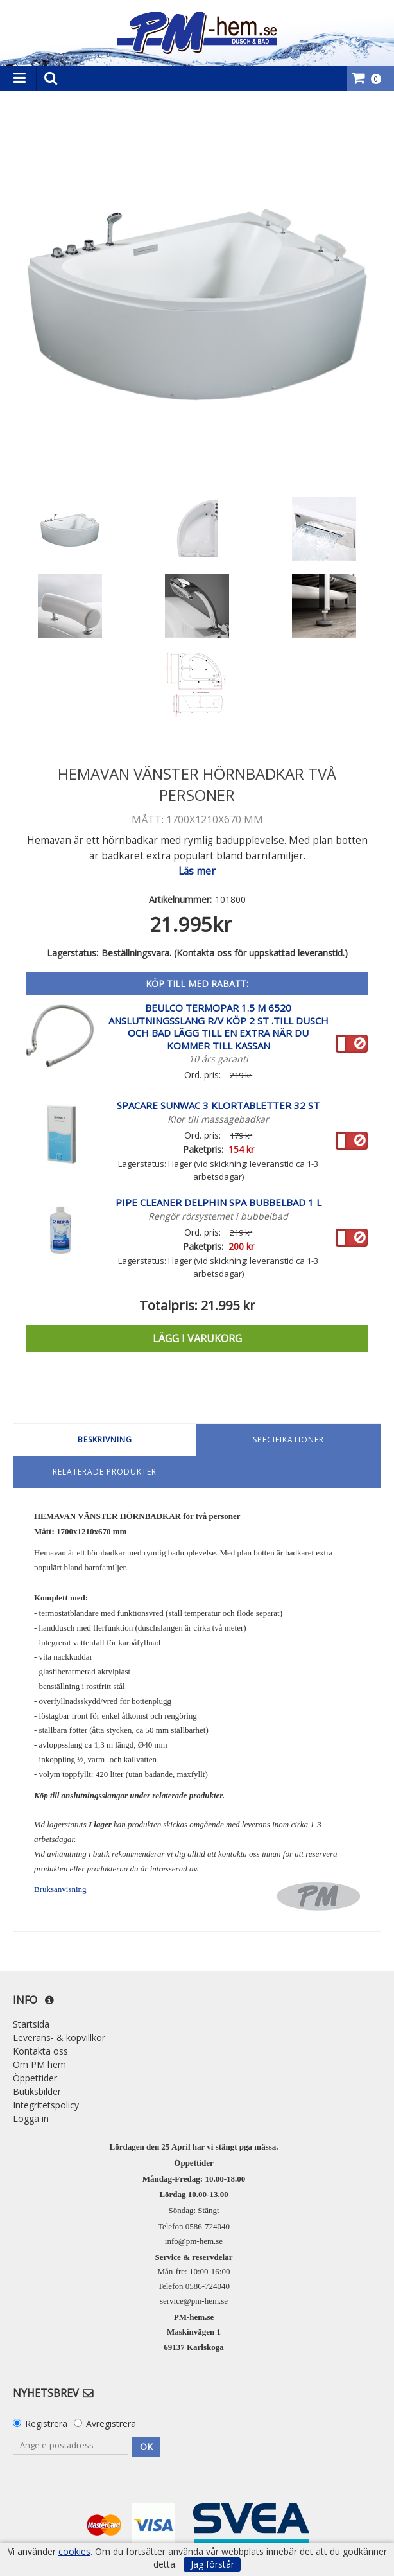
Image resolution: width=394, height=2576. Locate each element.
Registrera (46, 2423)
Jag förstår (212, 2564)
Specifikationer (288, 1439)
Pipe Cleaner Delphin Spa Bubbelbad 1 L (218, 1202)
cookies (74, 2551)
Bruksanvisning (60, 1889)
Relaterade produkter (105, 1471)
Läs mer (197, 871)
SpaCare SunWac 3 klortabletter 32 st (218, 1105)
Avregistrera (111, 2423)
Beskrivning (105, 1439)
